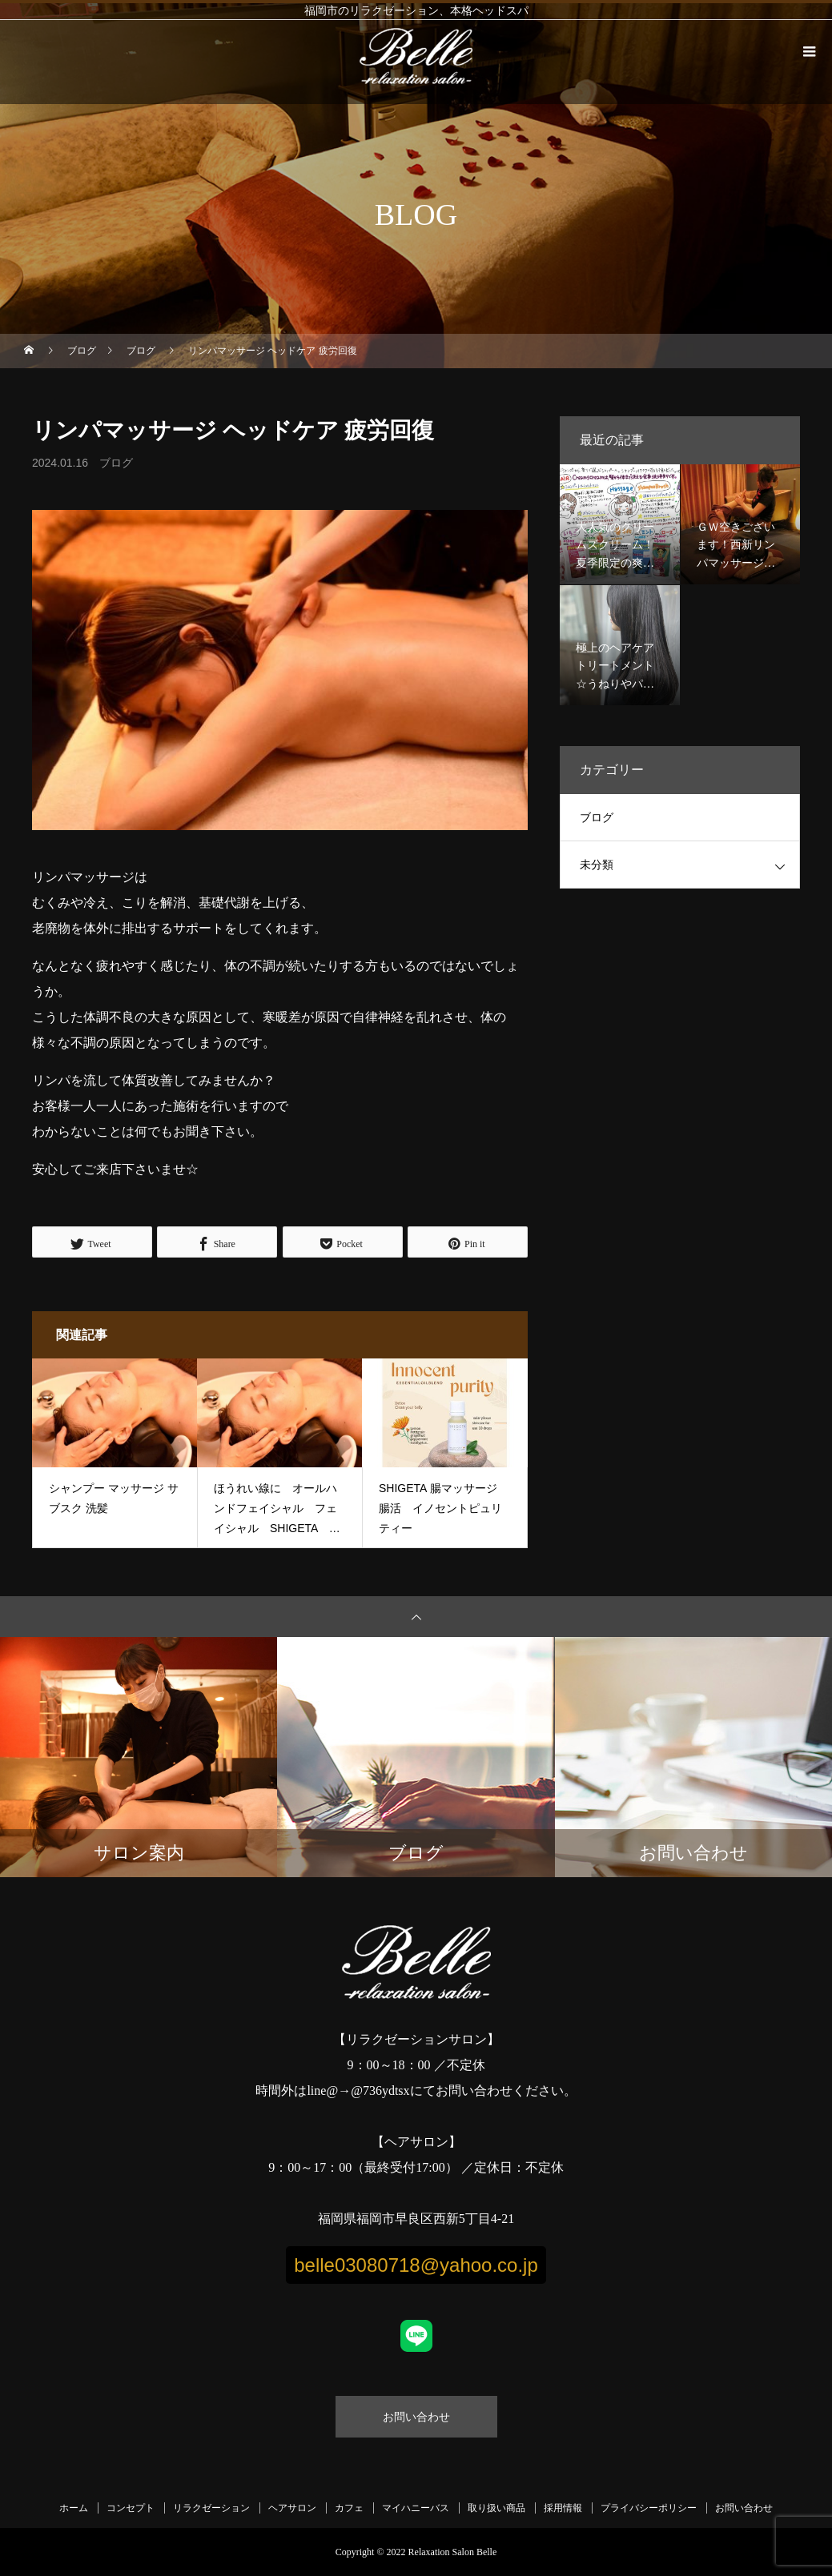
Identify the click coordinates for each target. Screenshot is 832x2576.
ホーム (73, 2508)
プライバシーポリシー (649, 2508)
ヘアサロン (292, 2508)
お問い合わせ (416, 2416)
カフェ (349, 2508)
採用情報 (563, 2508)
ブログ (116, 462)
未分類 (596, 865)
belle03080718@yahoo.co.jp (416, 2265)
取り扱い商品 (496, 2508)
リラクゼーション (211, 2508)
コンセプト (131, 2508)
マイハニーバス (415, 2508)
